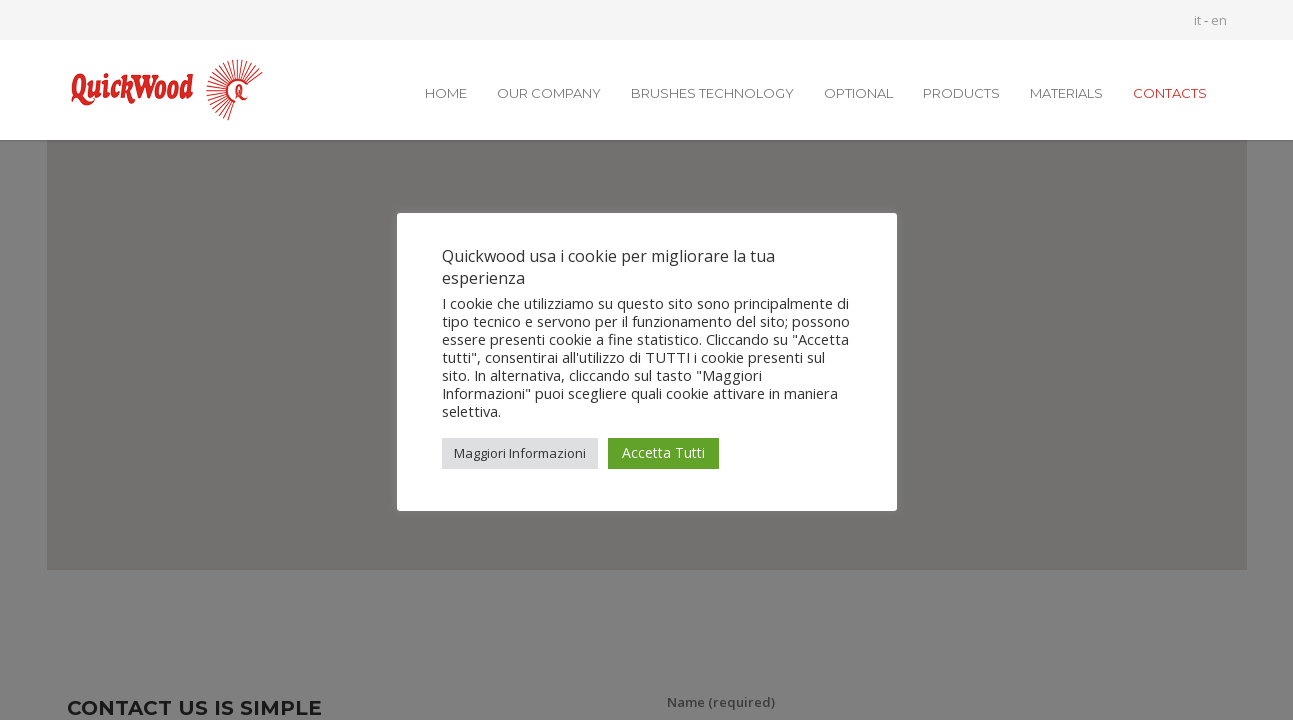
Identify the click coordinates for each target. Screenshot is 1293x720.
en (1219, 20)
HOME (446, 93)
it (1197, 20)
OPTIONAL (858, 93)
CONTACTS (1170, 93)
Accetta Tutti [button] (663, 452)
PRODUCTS (961, 93)
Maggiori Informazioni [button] (520, 453)
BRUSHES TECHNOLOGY (712, 93)
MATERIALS (1066, 93)
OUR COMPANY (549, 93)
